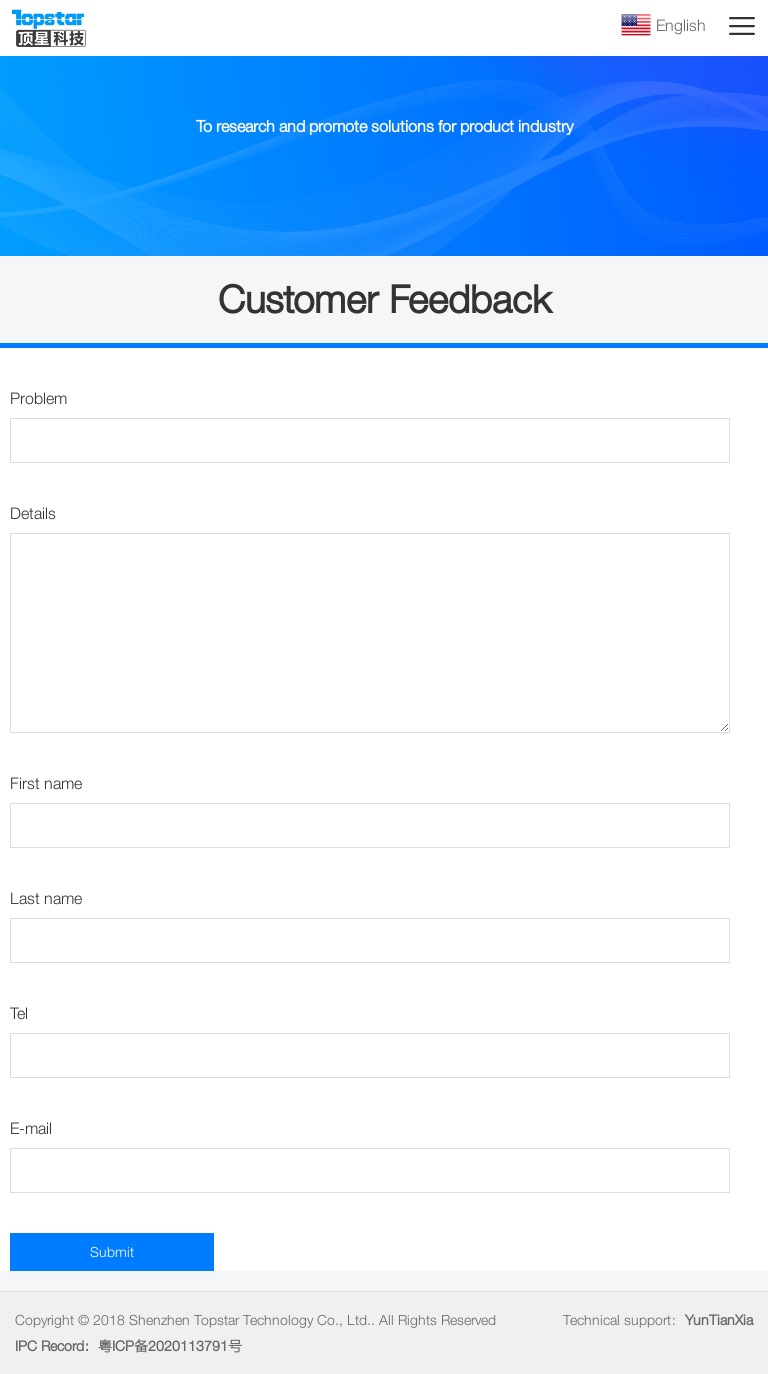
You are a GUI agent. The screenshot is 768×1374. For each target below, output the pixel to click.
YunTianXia (719, 1320)
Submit (112, 1252)
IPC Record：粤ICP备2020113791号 (128, 1346)
